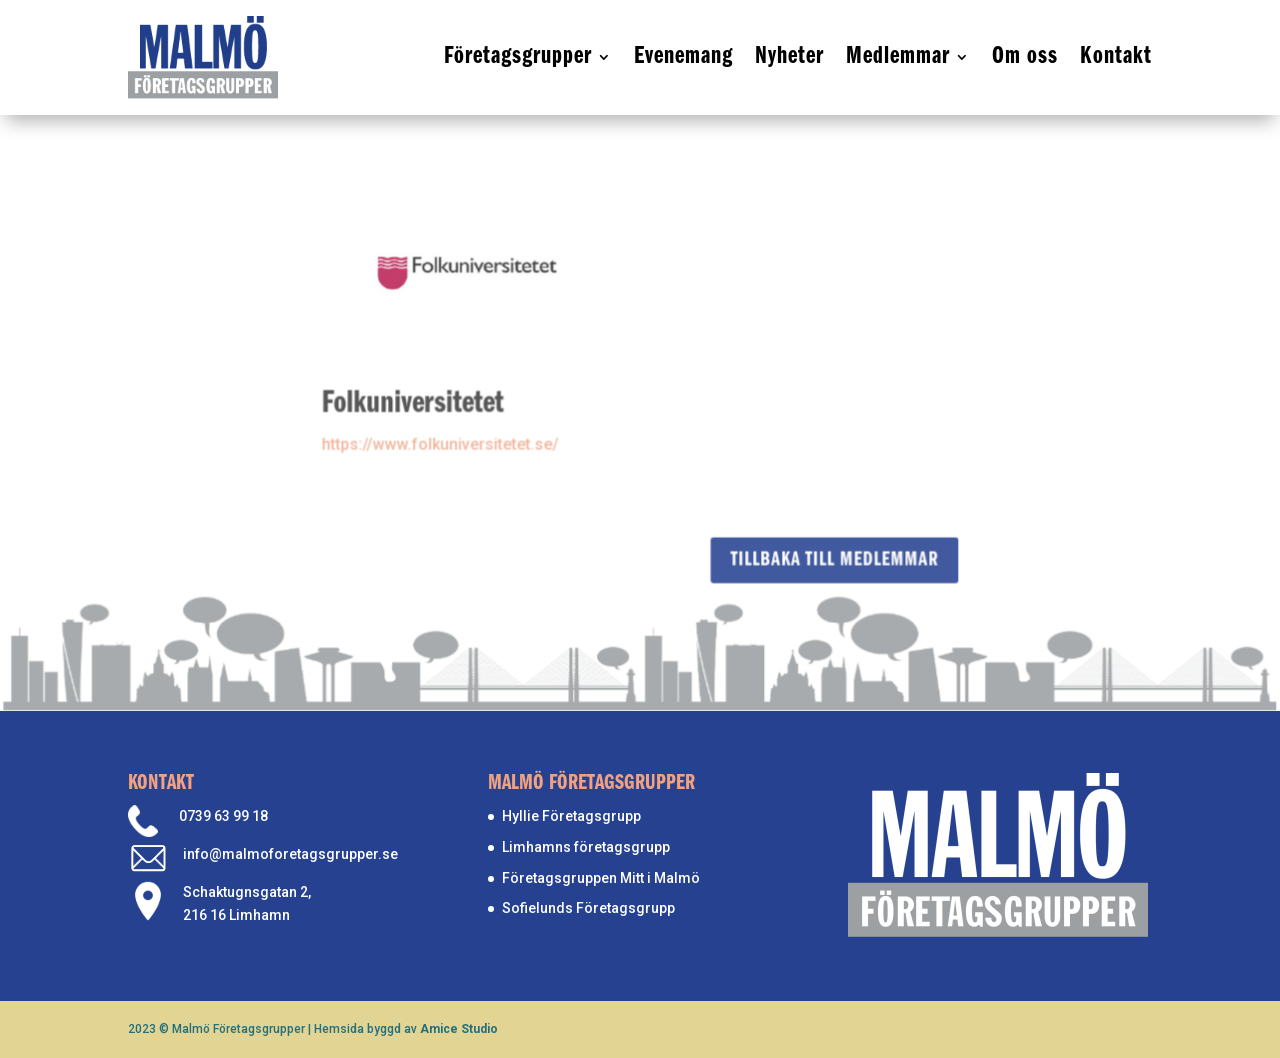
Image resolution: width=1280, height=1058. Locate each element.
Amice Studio (459, 1029)
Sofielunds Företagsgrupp (588, 908)
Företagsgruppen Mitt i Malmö (601, 878)
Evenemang (683, 56)
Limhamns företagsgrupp (586, 847)
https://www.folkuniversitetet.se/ (441, 438)
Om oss (1025, 56)
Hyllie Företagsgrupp (571, 816)
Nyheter (789, 56)
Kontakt (1116, 56)
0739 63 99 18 (223, 816)
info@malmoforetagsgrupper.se (290, 854)
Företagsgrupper (518, 56)
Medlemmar (898, 56)
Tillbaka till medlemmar (833, 559)
